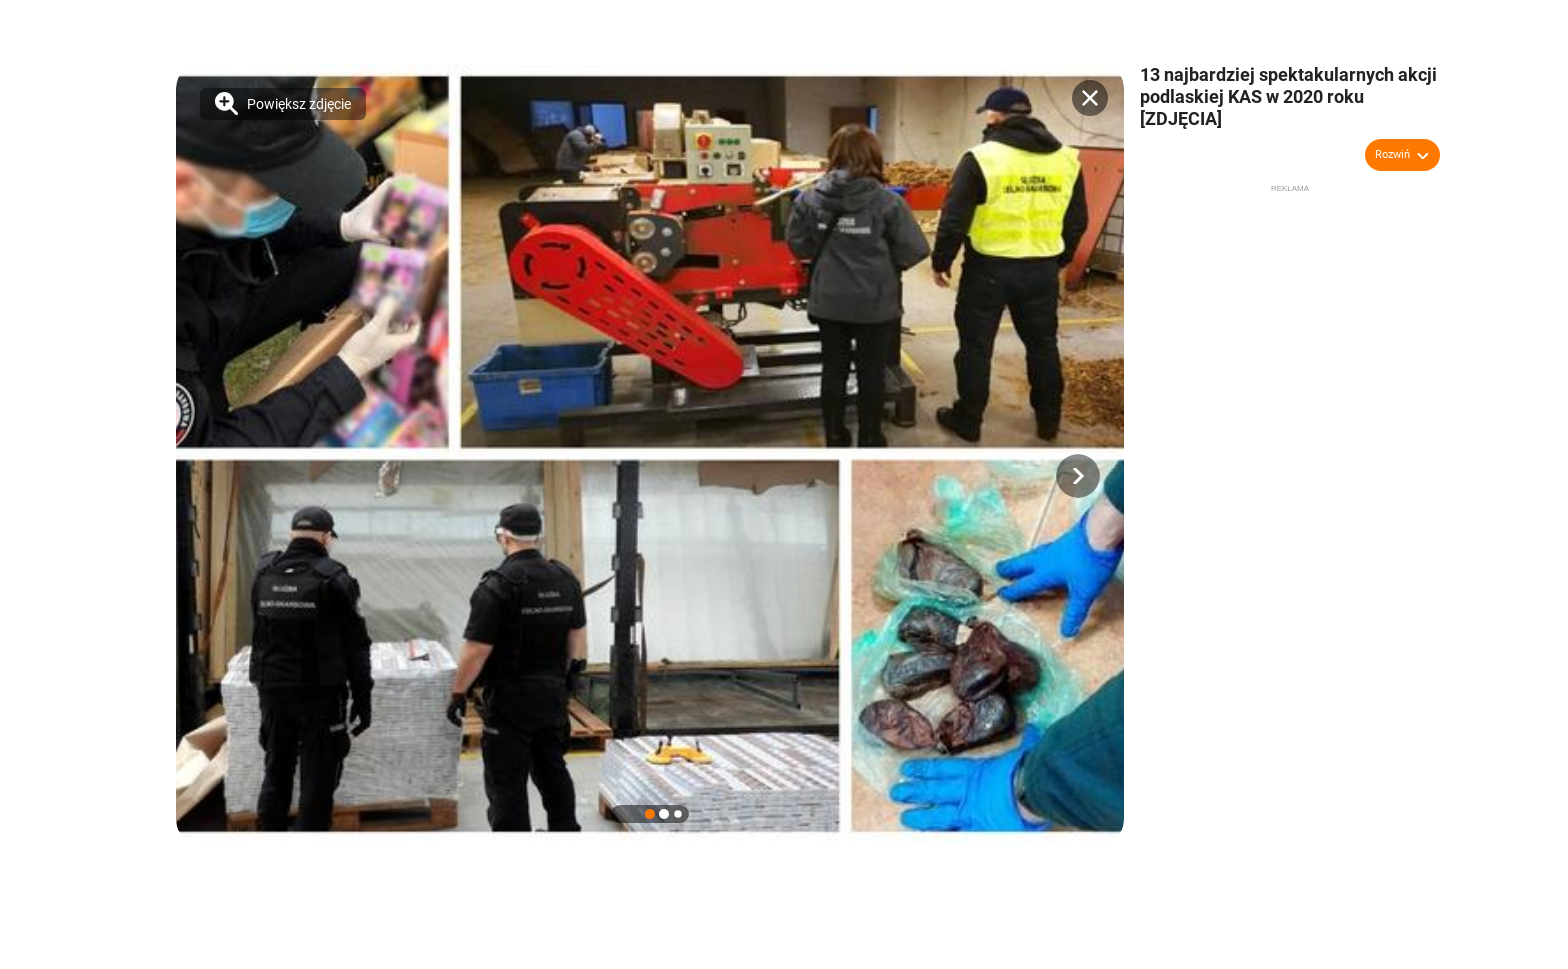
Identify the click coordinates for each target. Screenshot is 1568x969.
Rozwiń (1392, 154)
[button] (1078, 476)
